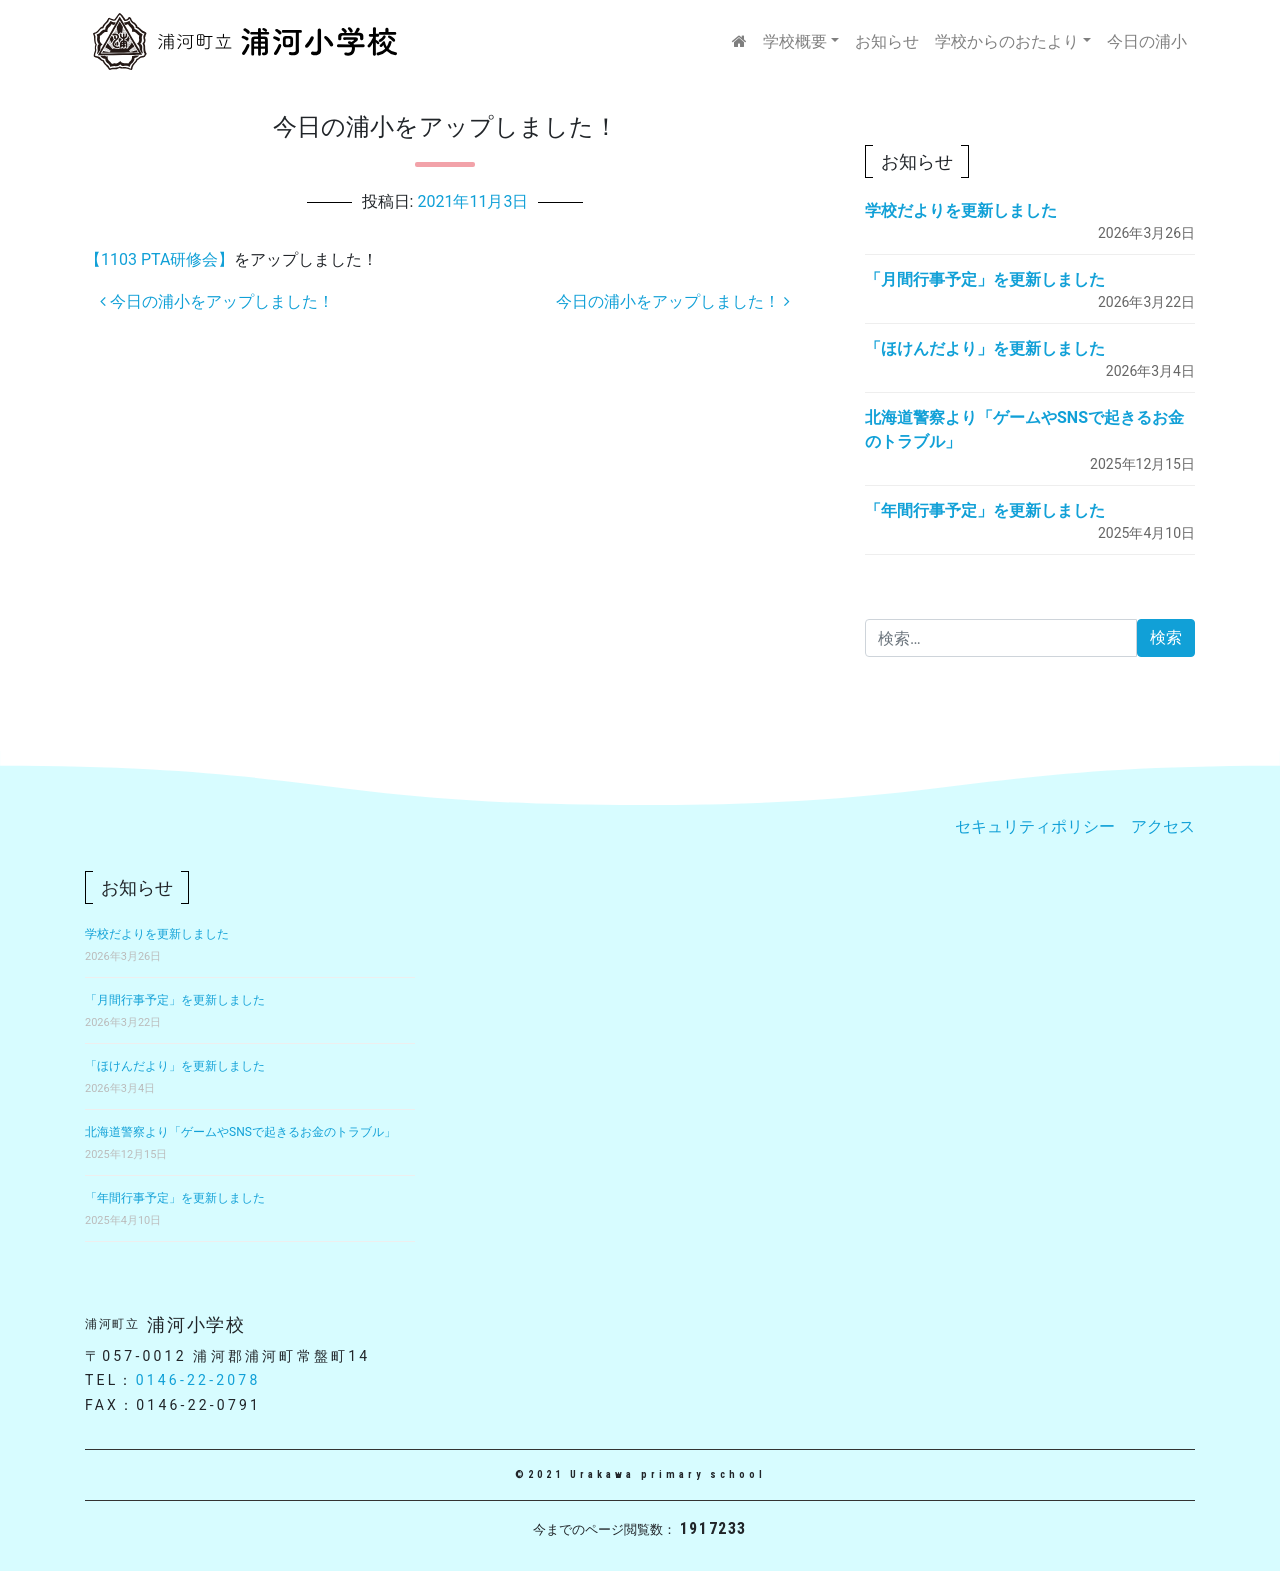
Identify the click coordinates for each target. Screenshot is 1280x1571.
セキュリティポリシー (1035, 826)
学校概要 (795, 41)
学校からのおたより (1007, 41)
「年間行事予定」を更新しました (985, 510)
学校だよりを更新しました (961, 210)
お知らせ (887, 41)
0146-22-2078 (198, 1380)
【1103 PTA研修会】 (159, 259)
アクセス (1163, 826)
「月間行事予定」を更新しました (985, 279)
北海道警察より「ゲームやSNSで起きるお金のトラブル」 (240, 1132)
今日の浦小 (1147, 41)
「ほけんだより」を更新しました (985, 348)
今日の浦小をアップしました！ (217, 301)
